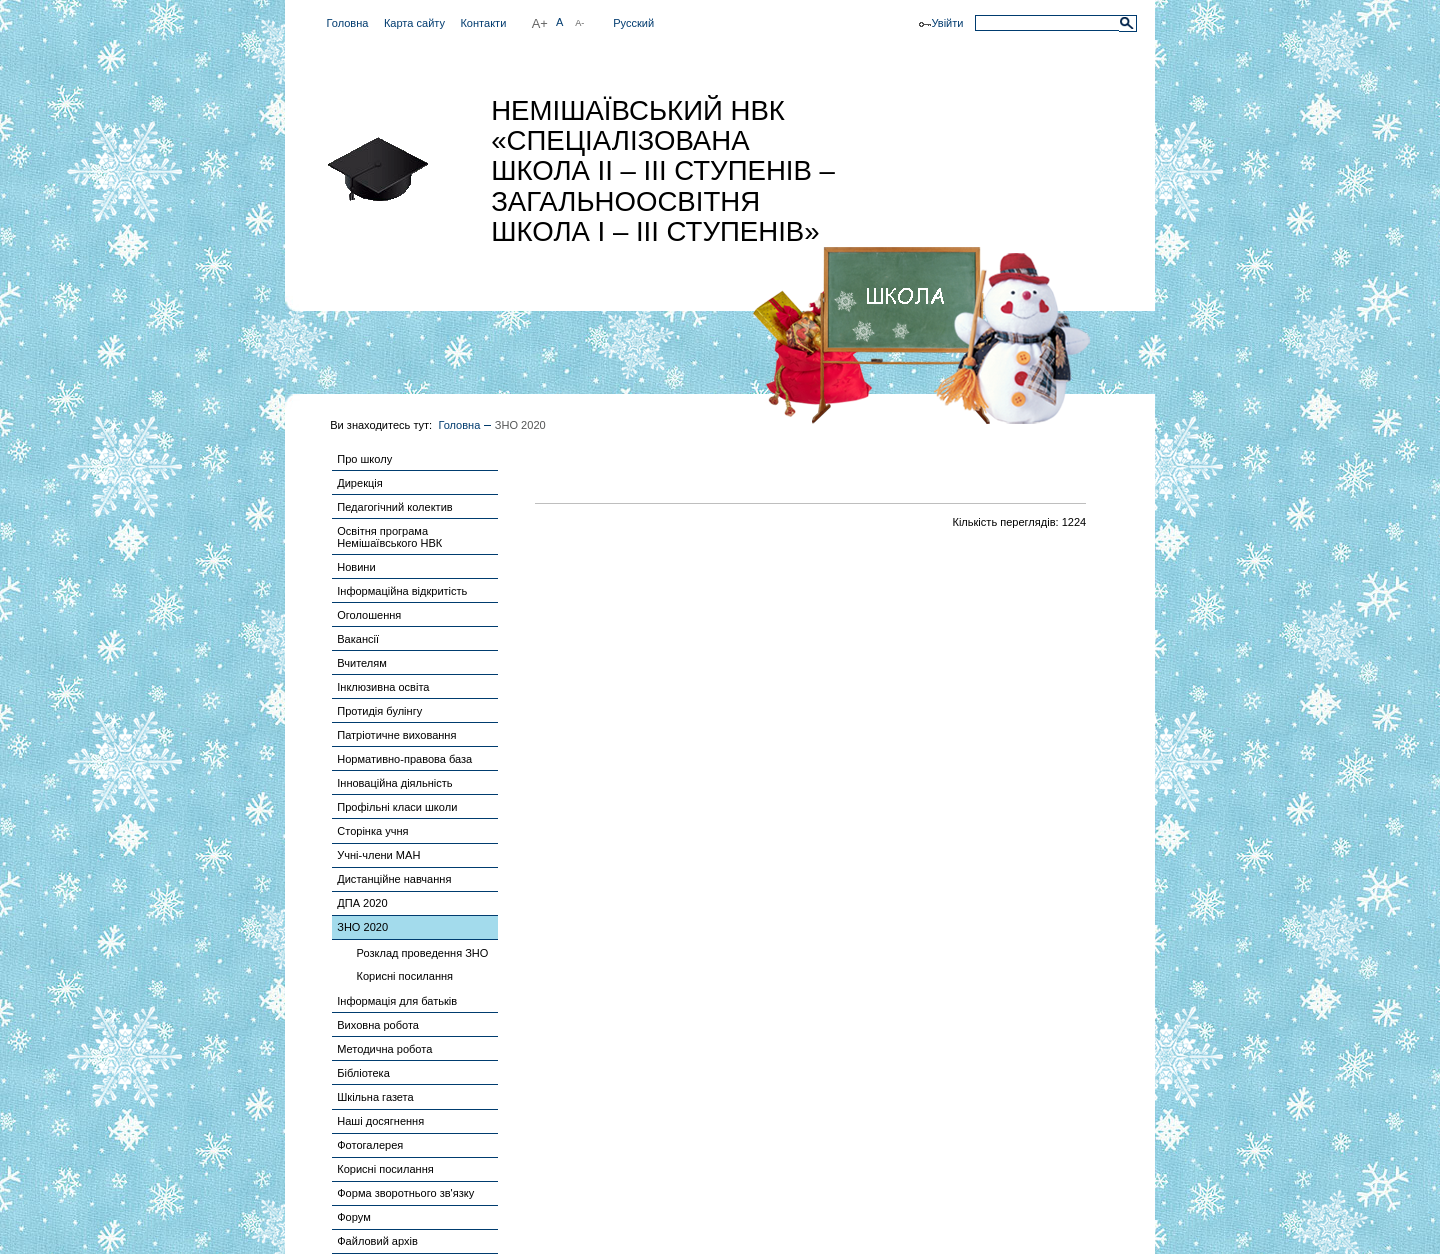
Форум (354, 1217)
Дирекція (359, 483)
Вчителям (362, 663)
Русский (633, 23)
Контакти (483, 23)
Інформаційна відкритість (402, 591)
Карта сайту (414, 23)
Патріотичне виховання (396, 735)
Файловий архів (377, 1241)
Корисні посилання (405, 976)
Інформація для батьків (397, 1001)
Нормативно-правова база (404, 759)
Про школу (364, 459)
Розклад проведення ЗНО (423, 953)
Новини (356, 567)
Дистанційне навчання (394, 879)
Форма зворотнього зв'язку (405, 1193)
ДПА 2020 (362, 903)
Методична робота (384, 1049)
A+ (540, 23)
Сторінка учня (372, 831)
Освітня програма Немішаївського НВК (389, 537)
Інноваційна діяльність (394, 783)
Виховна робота (378, 1025)
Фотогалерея (370, 1145)
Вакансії (358, 639)
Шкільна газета (375, 1097)
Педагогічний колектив (394, 507)
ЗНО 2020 (362, 927)
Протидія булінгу (379, 711)
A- (579, 23)
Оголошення (369, 615)
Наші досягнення (380, 1121)
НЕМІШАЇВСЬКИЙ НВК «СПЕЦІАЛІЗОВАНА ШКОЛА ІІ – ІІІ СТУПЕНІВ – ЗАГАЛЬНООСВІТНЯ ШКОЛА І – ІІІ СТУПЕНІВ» (663, 171)
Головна (348, 23)
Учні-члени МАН (378, 855)
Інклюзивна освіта (383, 687)
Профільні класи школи (397, 807)
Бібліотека (363, 1073)
